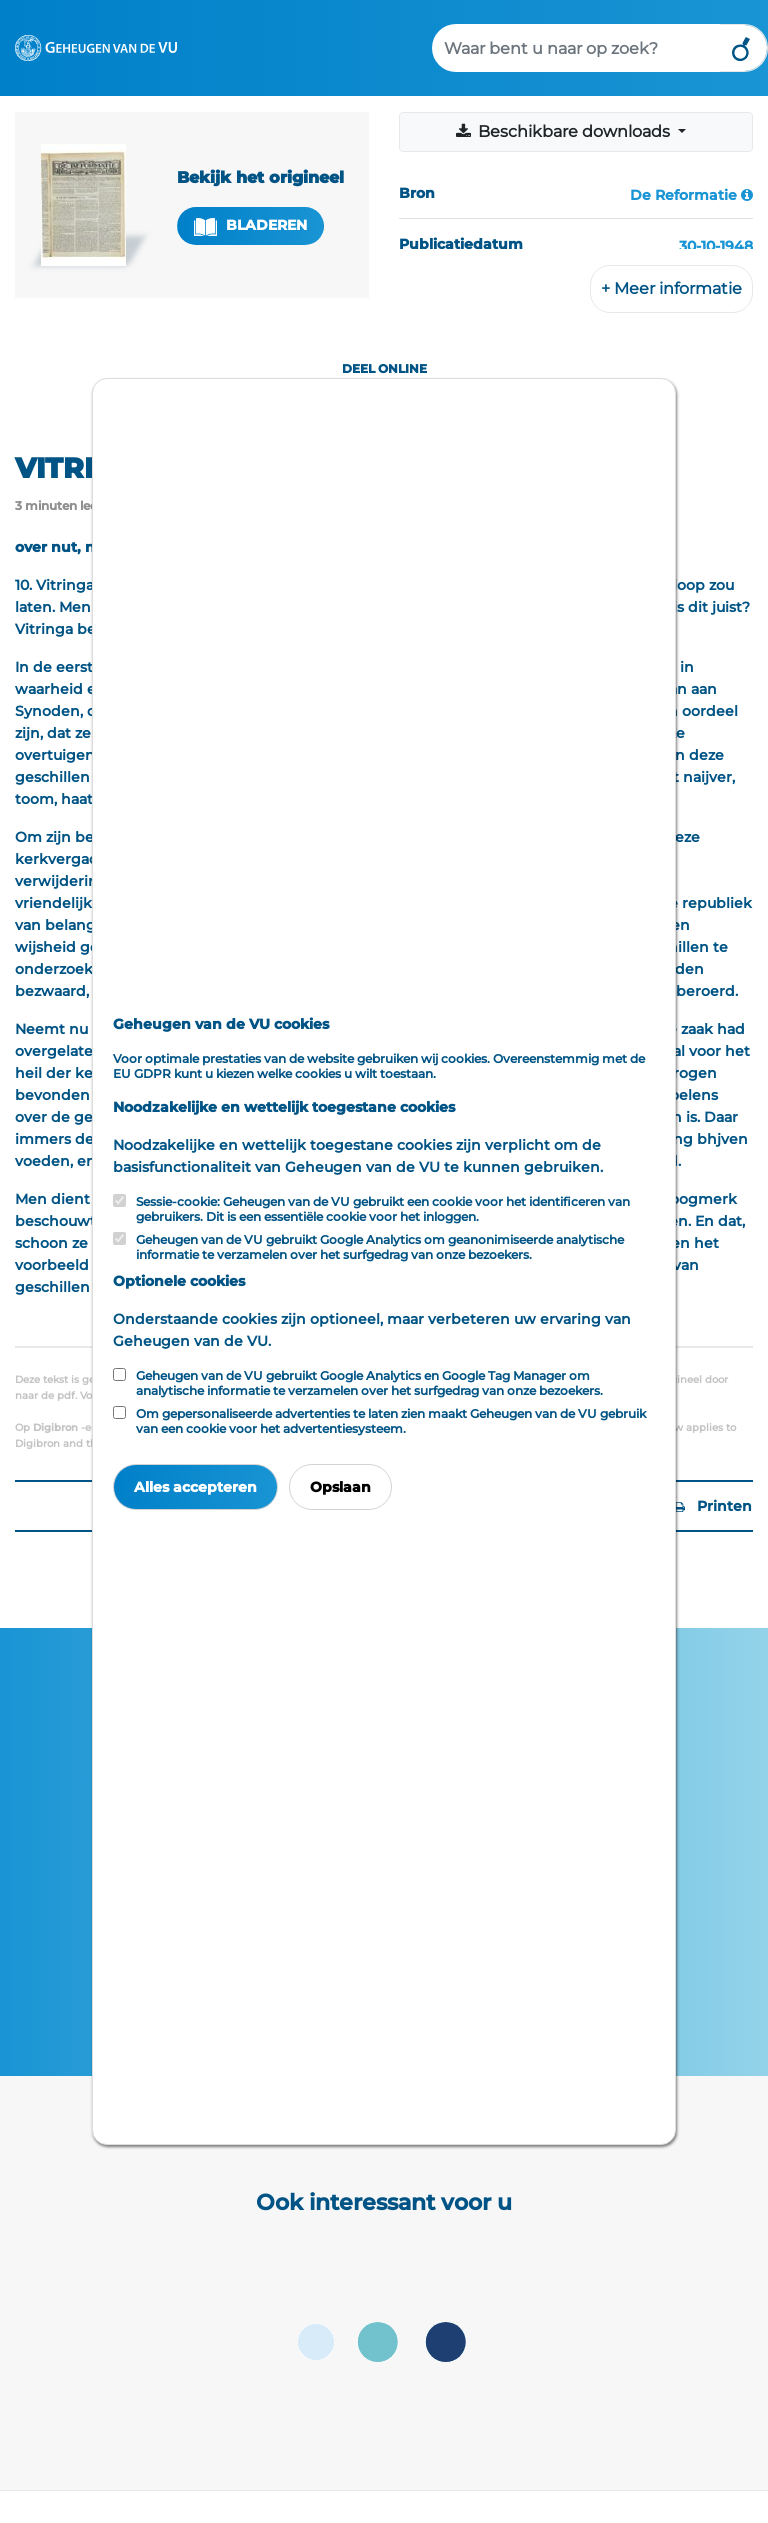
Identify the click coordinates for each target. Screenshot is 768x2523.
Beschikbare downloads (564, 131)
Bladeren (251, 225)
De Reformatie (683, 195)
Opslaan (340, 1487)
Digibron (55, 1427)
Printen (713, 1506)
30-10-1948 (716, 246)
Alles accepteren (195, 1487)
